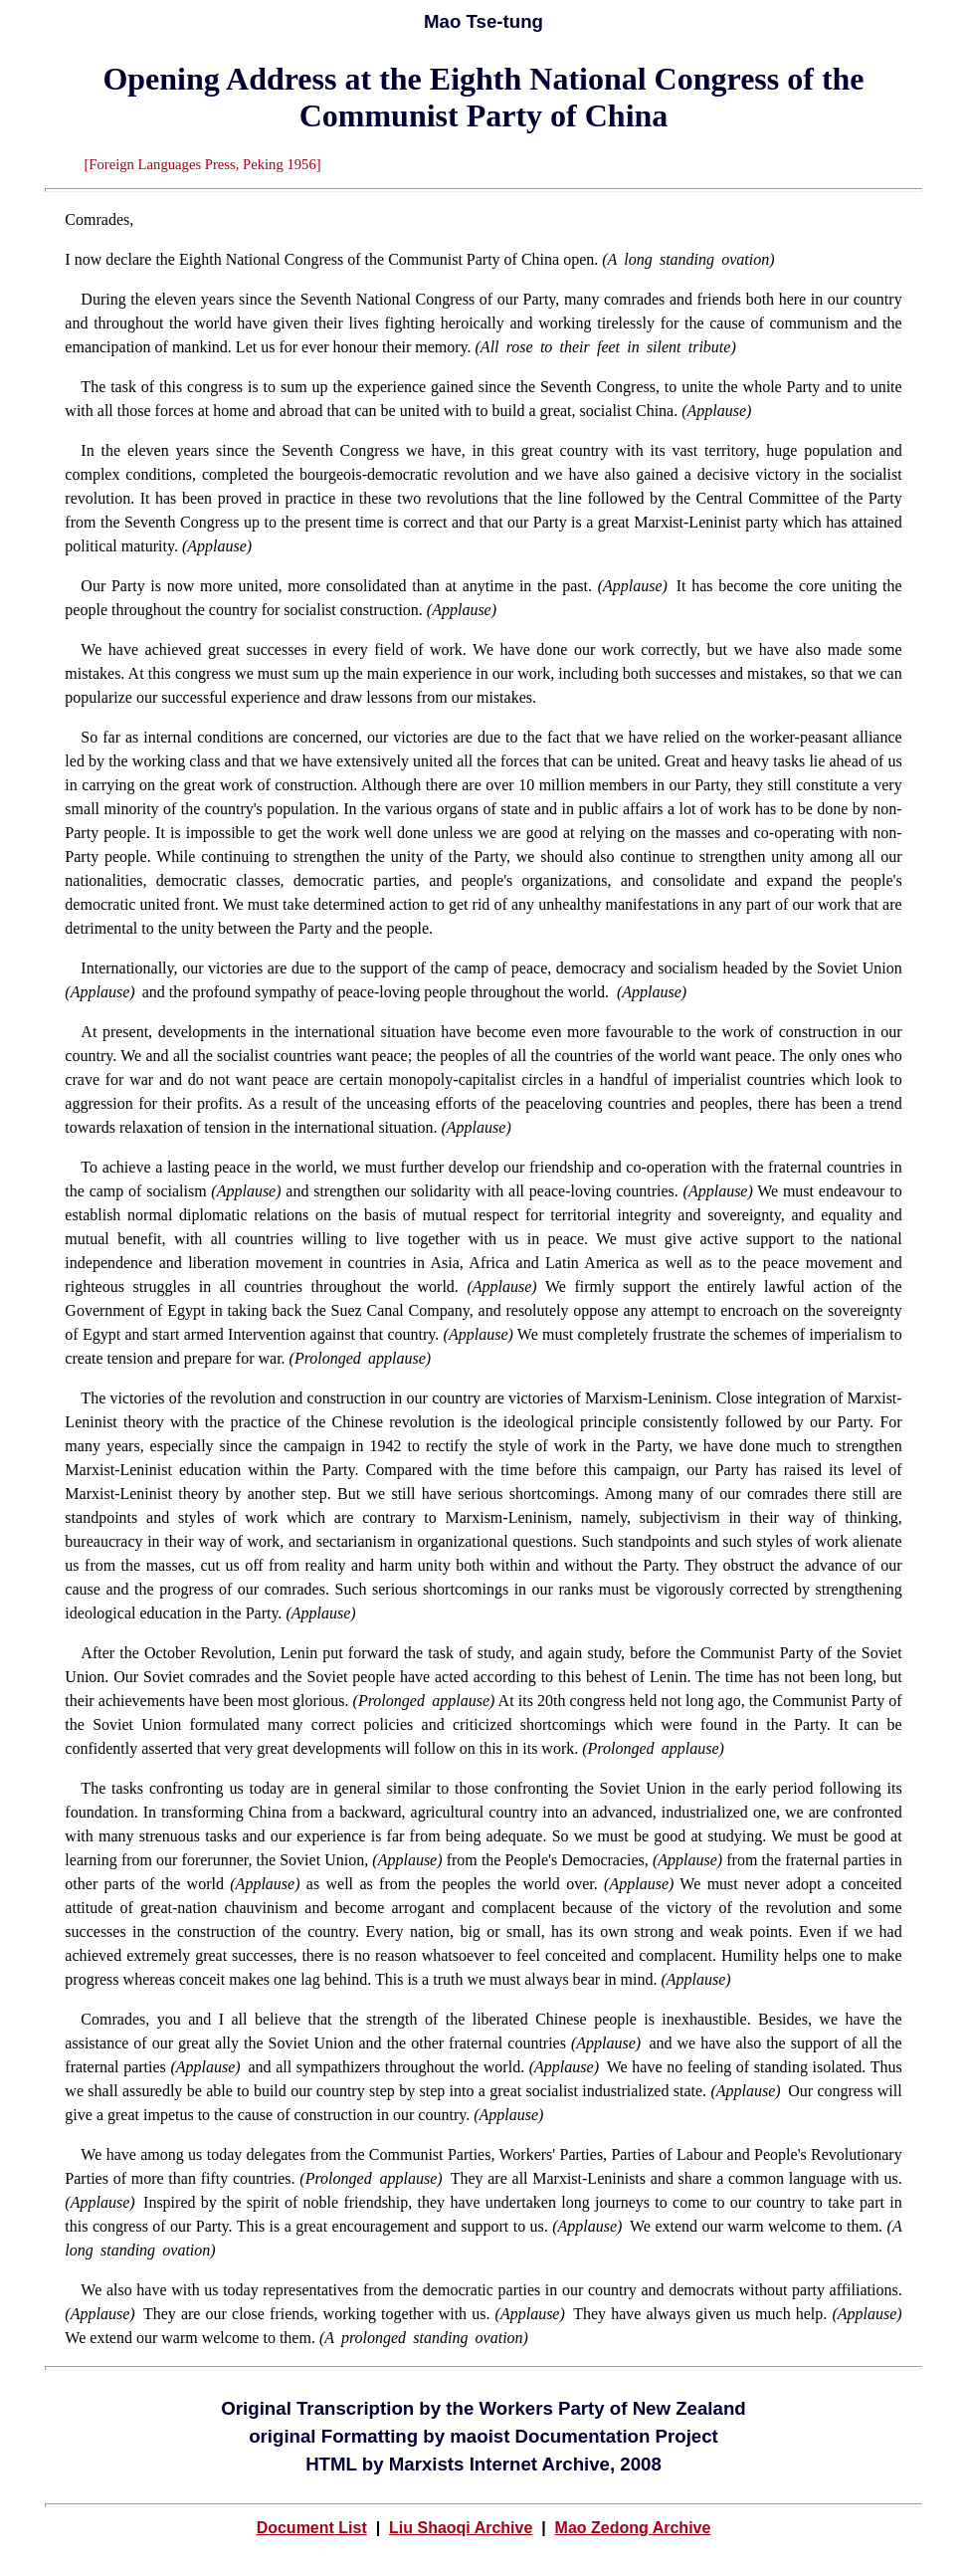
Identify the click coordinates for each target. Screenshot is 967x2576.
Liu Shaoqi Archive (460, 2527)
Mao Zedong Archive (633, 2527)
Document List (312, 2527)
